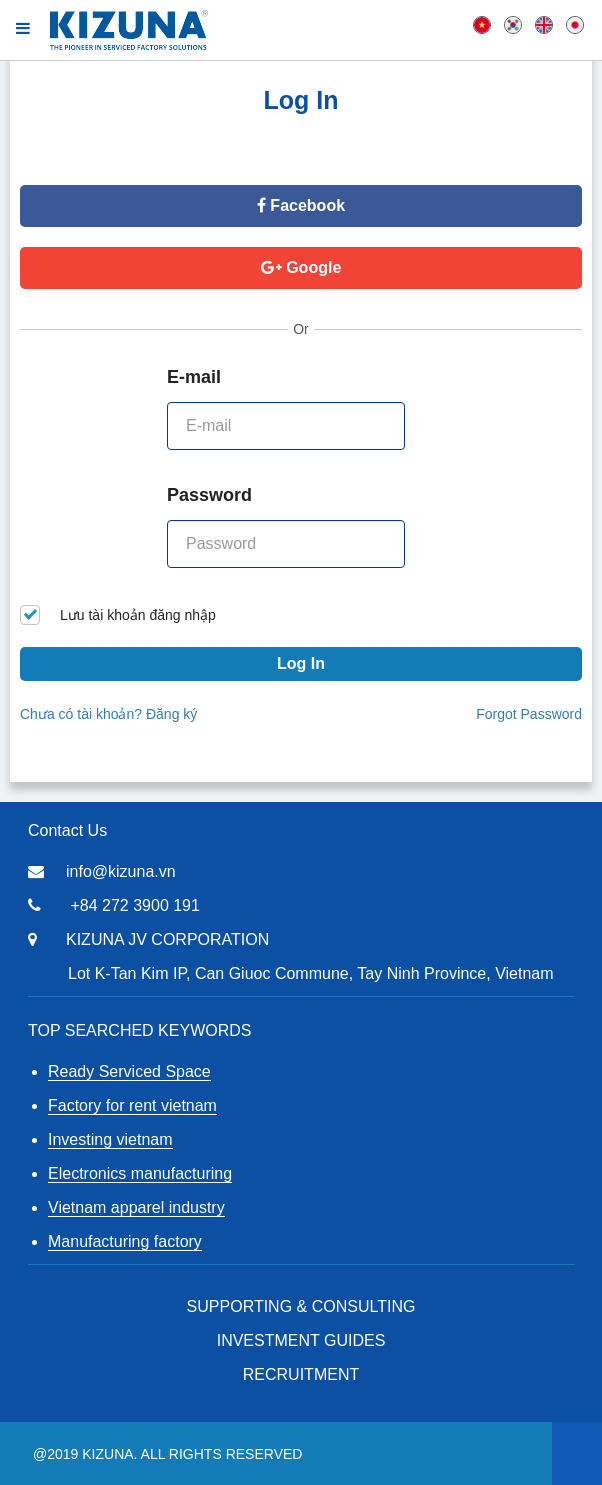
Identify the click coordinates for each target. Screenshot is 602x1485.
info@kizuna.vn (121, 871)
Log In (301, 663)
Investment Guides (301, 1340)
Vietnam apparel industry (136, 1207)
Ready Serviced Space (129, 1071)
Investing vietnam (110, 1139)
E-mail (194, 377)
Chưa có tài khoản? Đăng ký (108, 714)
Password (209, 495)
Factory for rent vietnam (132, 1105)
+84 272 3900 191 (134, 905)
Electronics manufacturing (140, 1173)
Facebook (301, 205)
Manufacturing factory (125, 1241)
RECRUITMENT (301, 1374)
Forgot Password (529, 714)
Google (301, 267)
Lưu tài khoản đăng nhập (118, 615)
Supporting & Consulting (301, 1306)
